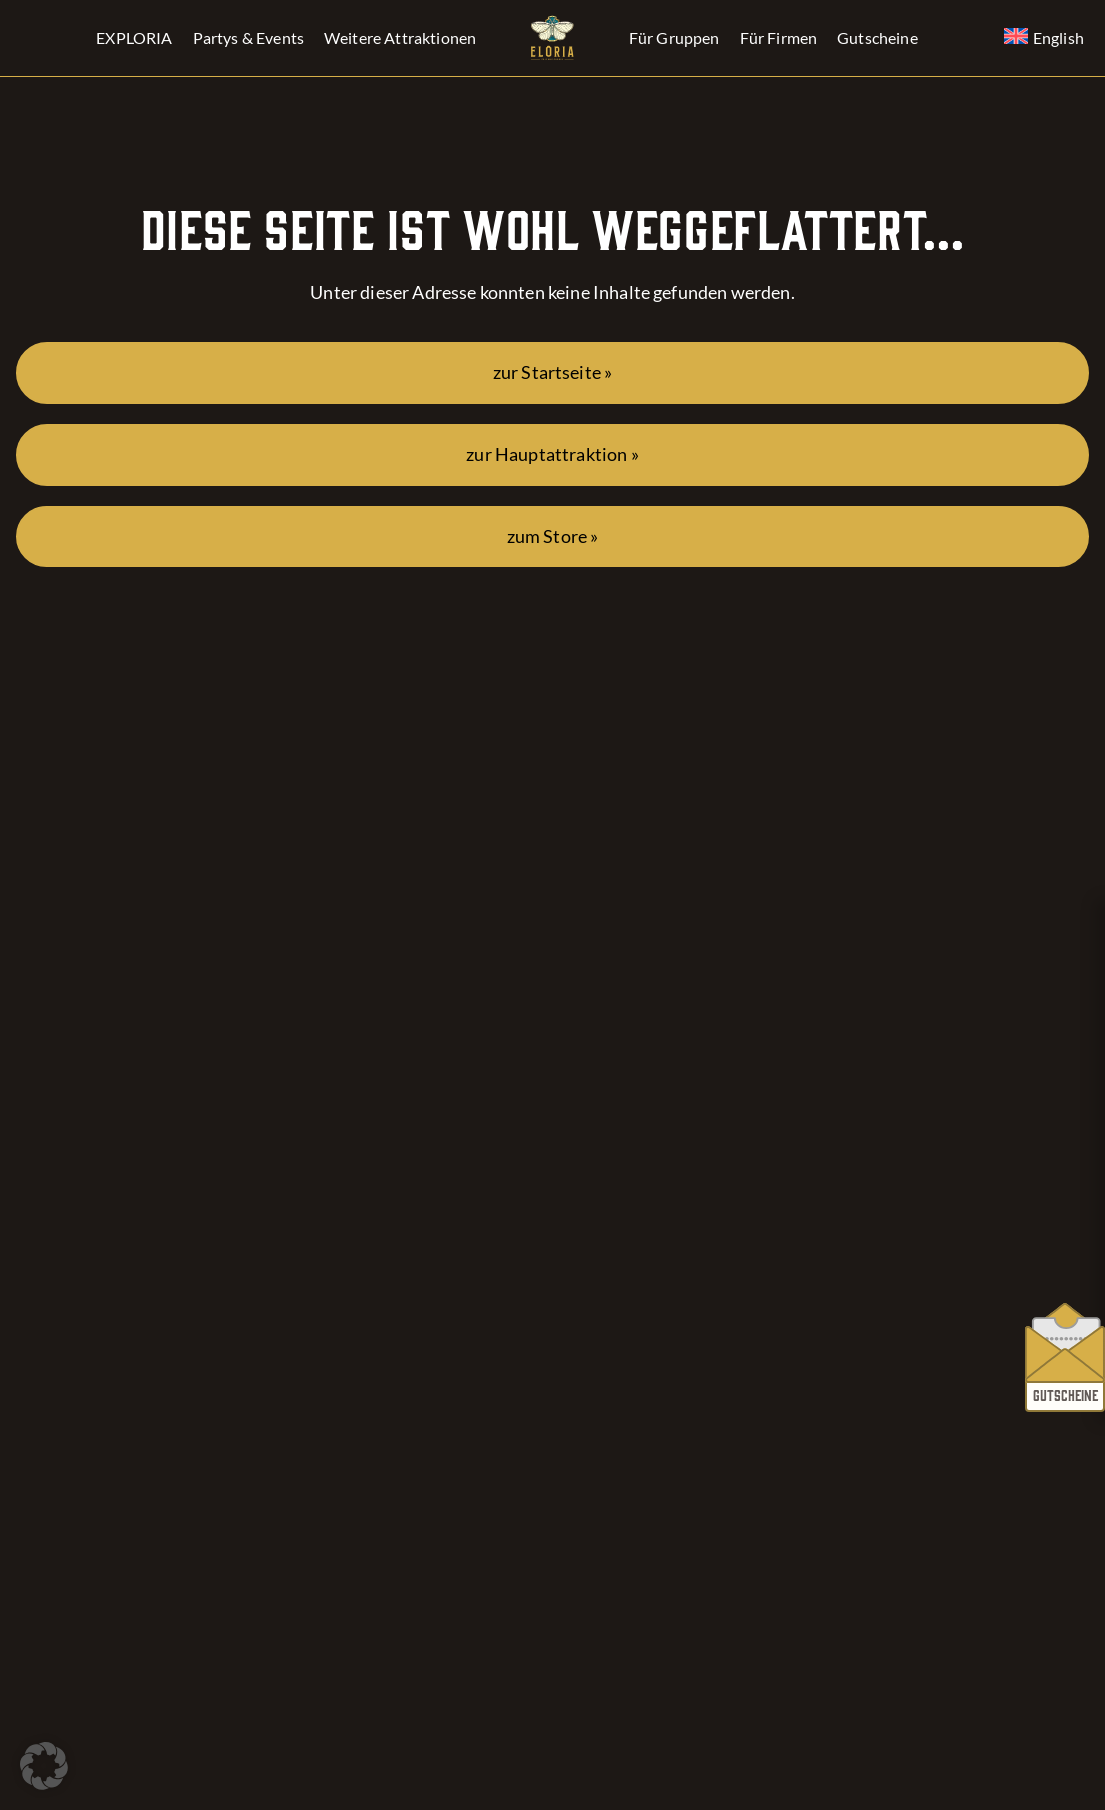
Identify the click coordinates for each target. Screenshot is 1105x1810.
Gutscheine (877, 37)
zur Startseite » (553, 372)
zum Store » (553, 536)
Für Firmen (779, 37)
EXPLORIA (134, 37)
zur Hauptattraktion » (552, 454)
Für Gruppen (674, 37)
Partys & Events (248, 37)
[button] (44, 1766)
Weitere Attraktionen (400, 37)
